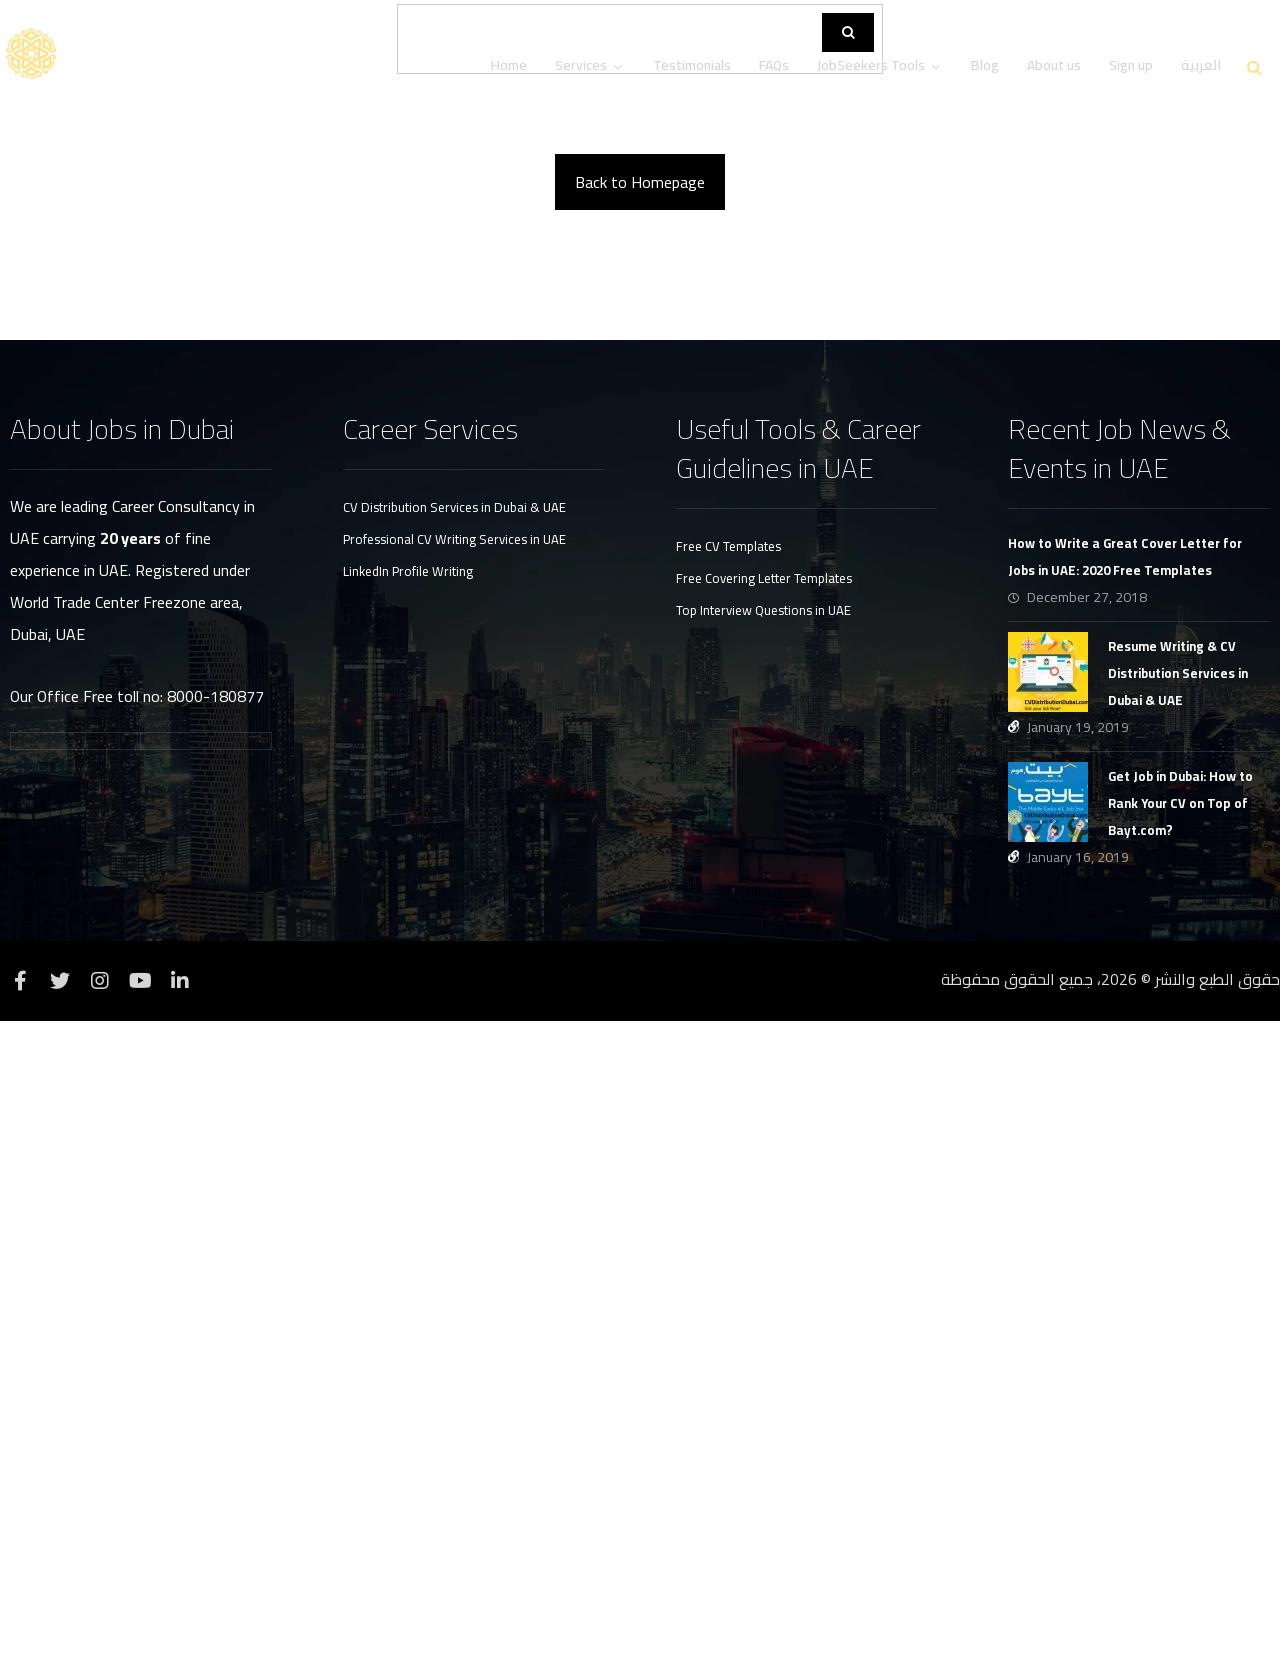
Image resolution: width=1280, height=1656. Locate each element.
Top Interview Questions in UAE (763, 1245)
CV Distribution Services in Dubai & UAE (454, 1142)
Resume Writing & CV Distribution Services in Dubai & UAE (1178, 1308)
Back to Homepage (640, 817)
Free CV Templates (728, 1181)
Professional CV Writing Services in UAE (454, 1174)
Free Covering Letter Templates (764, 1213)
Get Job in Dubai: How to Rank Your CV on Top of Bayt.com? (1180, 1438)
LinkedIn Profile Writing (408, 1206)
